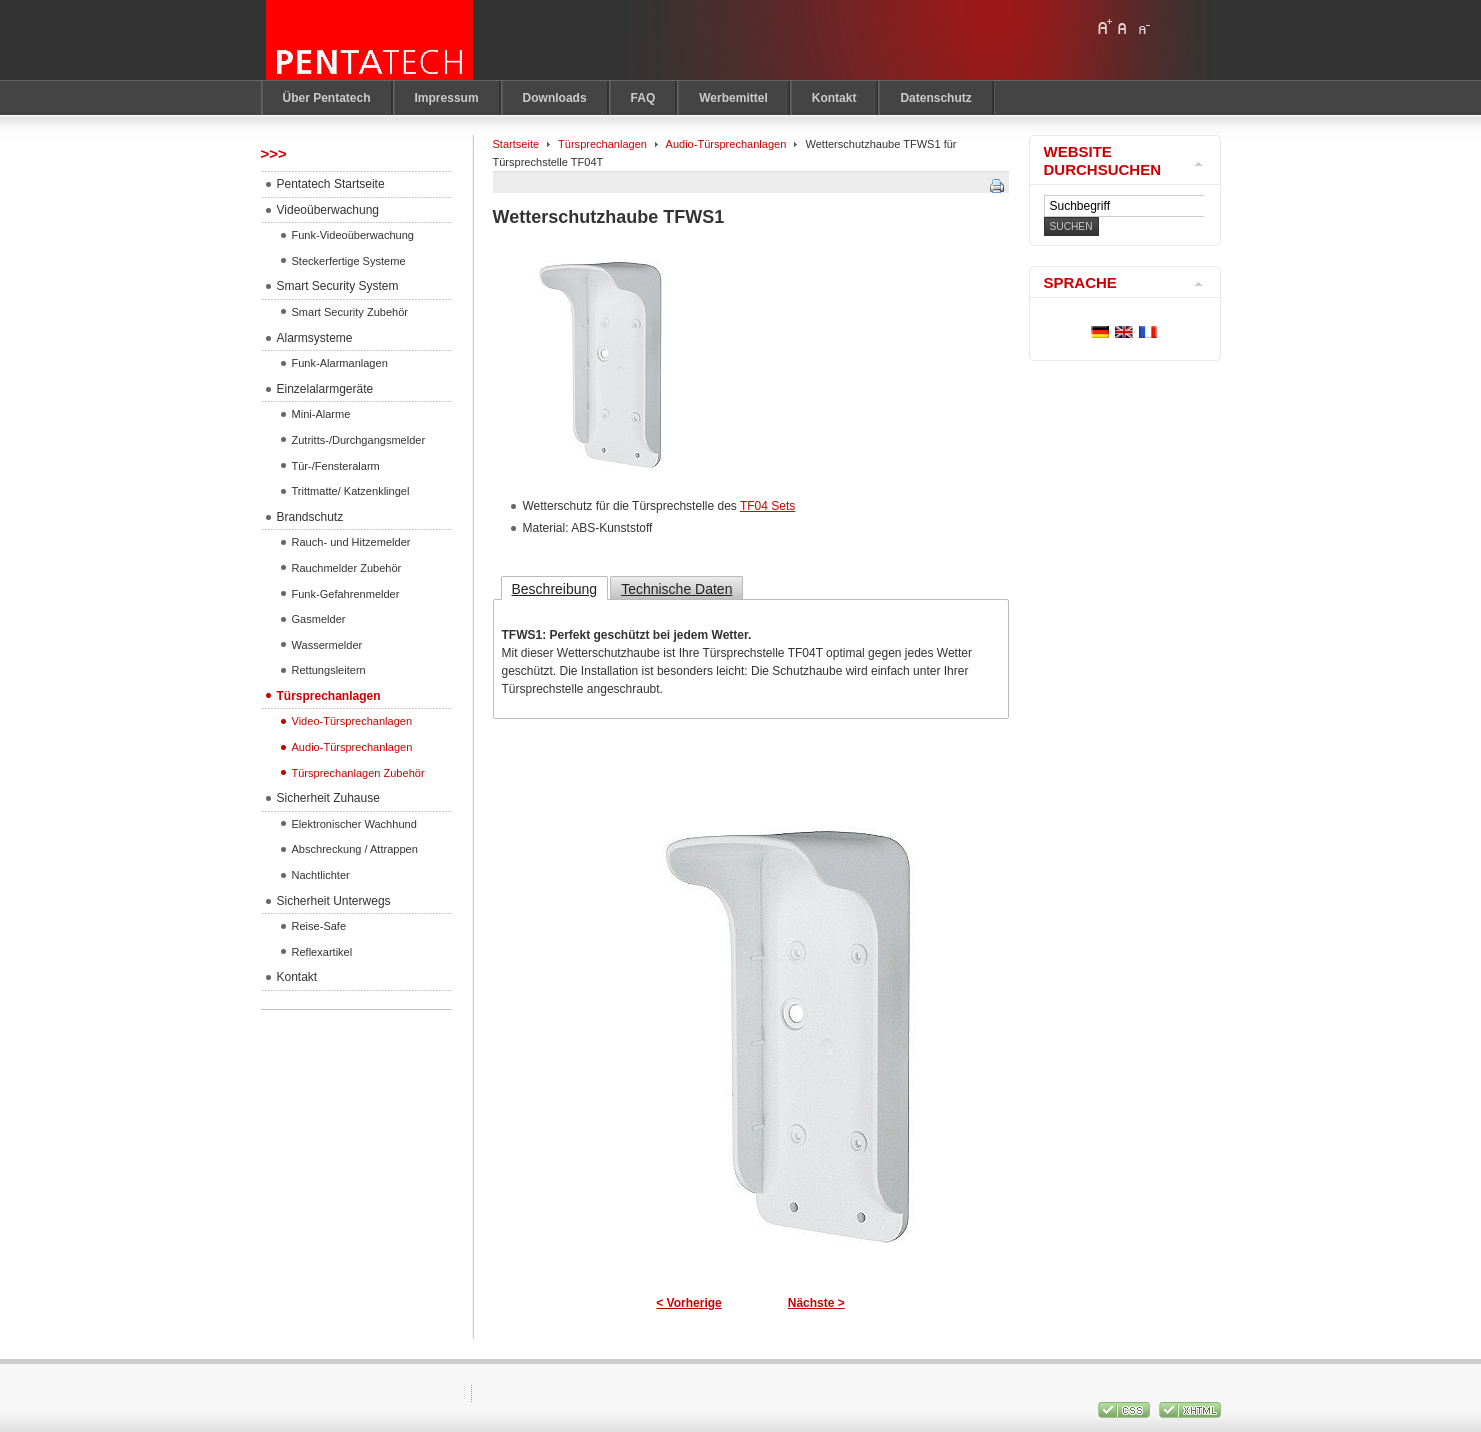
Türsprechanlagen (602, 144)
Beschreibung (555, 589)
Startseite (516, 144)
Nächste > (816, 1303)
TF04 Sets (767, 506)
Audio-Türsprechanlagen (726, 144)
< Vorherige (688, 1303)
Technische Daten (676, 589)
